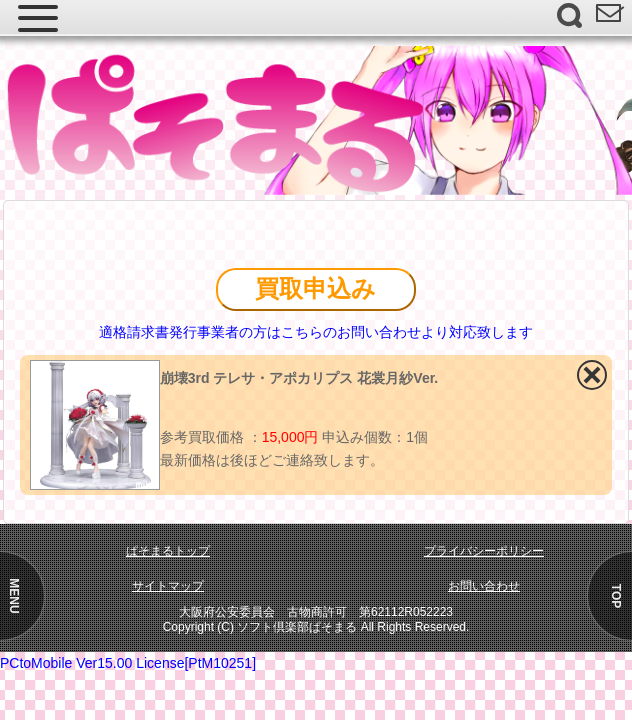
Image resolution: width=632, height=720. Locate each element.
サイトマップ (168, 586)
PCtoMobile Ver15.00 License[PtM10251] (128, 663)
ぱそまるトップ (168, 551)
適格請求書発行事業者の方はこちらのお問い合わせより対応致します (316, 332)
